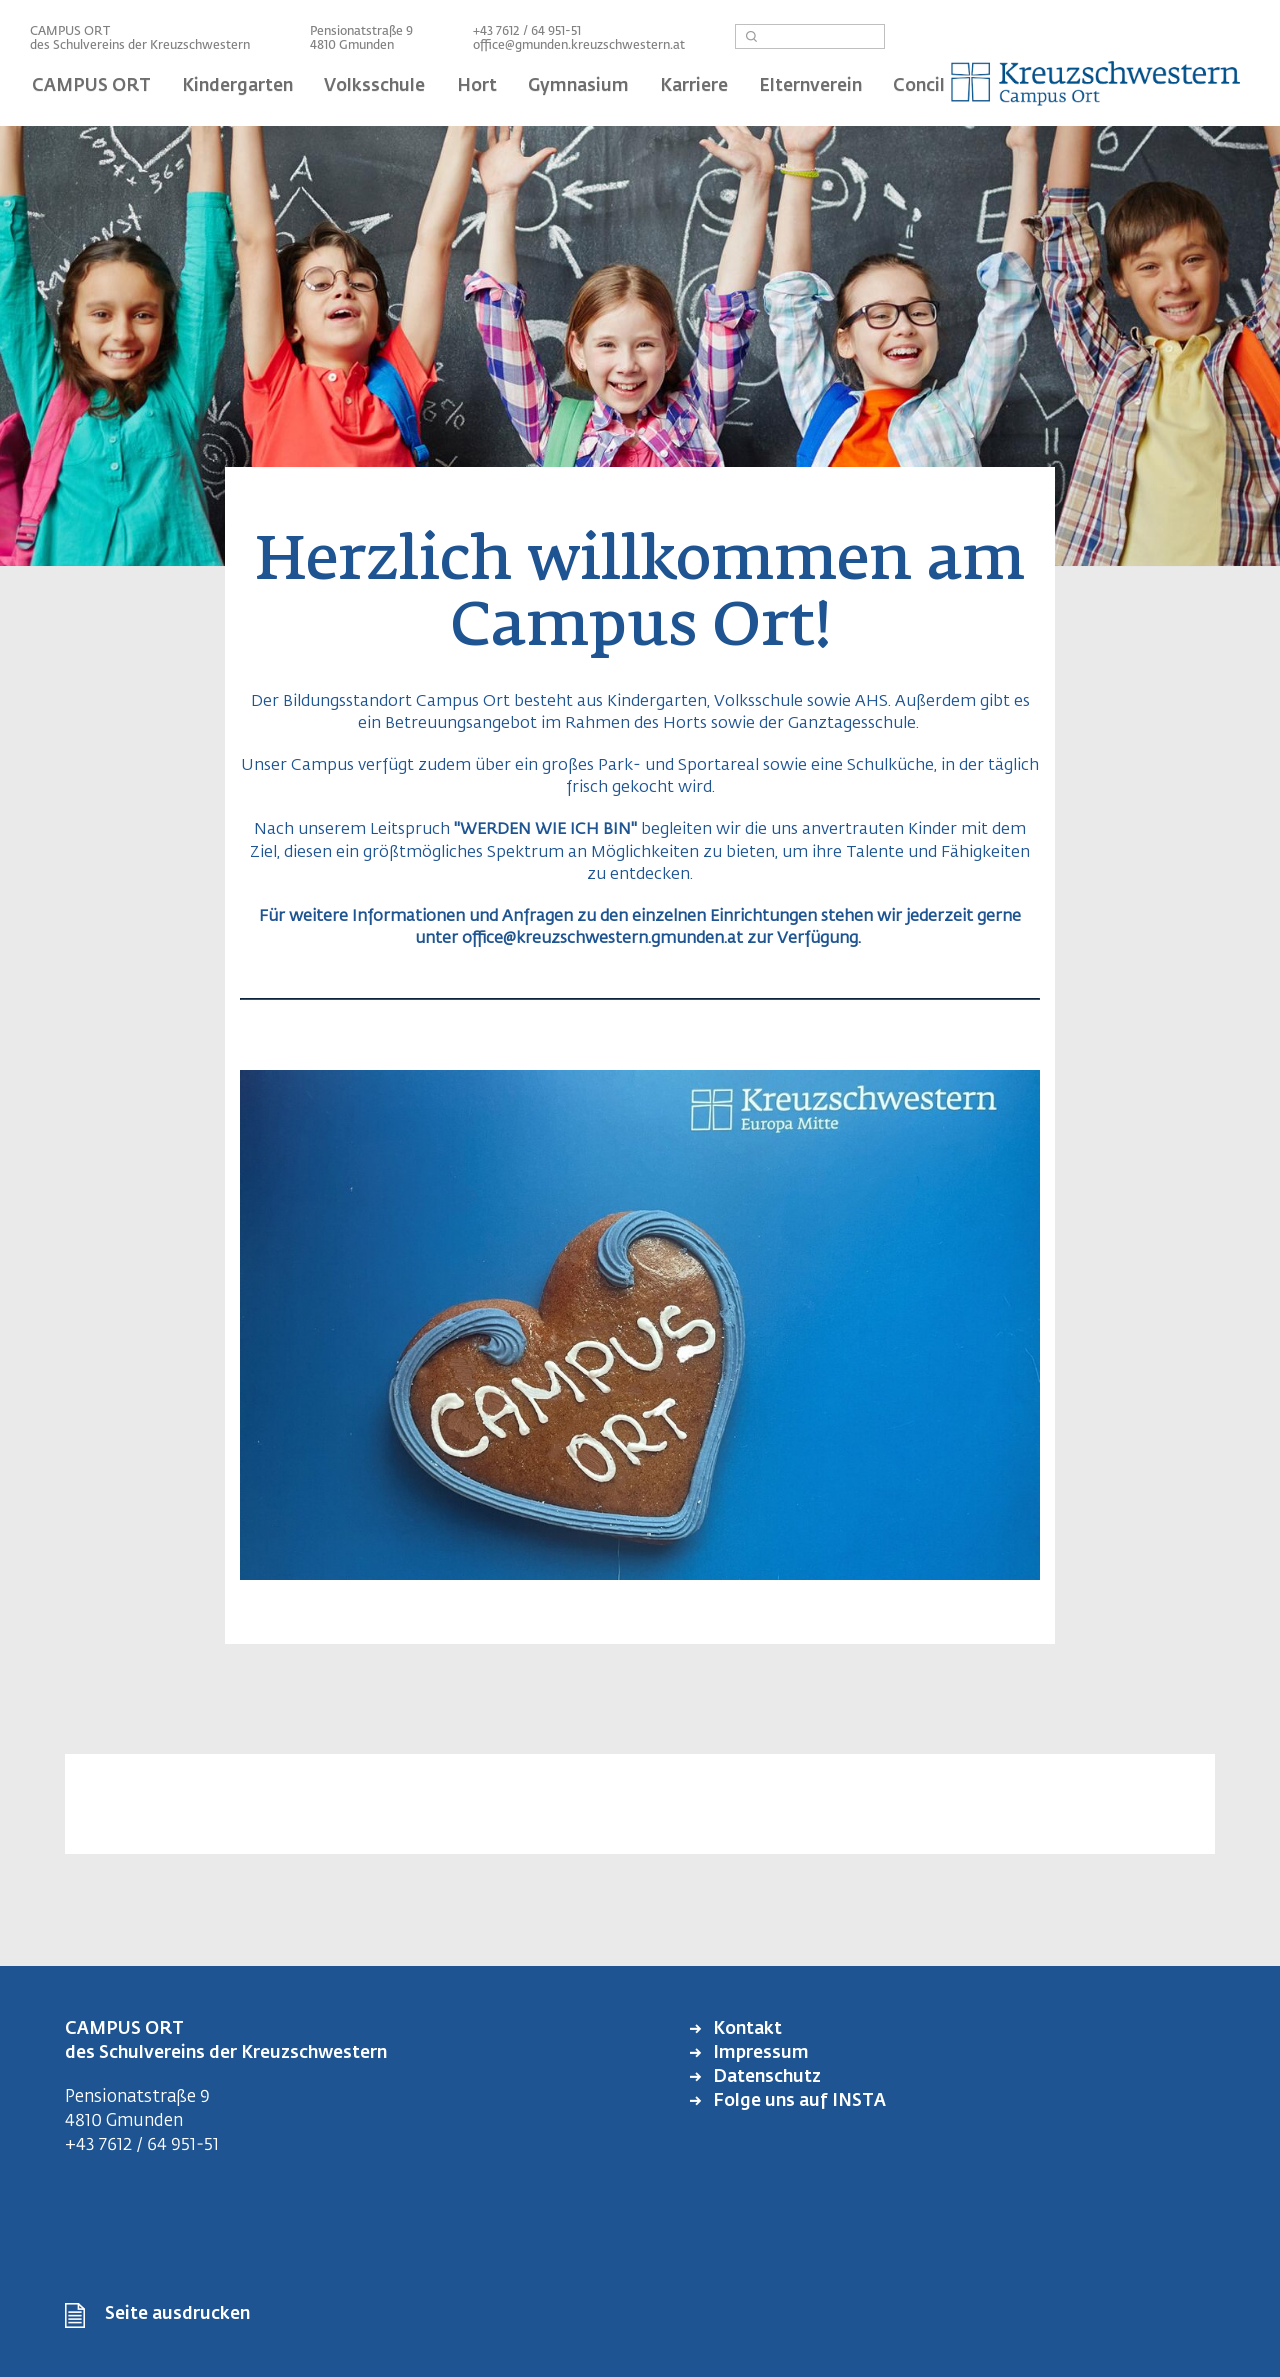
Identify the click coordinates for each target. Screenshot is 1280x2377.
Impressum (759, 2053)
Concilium (935, 86)
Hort (477, 86)
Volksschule (374, 86)
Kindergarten (237, 86)
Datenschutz (765, 2077)
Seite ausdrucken (177, 2314)
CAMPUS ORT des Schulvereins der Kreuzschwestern (140, 39)
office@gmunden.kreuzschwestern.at (579, 46)
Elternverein (810, 86)
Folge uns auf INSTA (797, 2101)
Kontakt (745, 2029)
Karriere (694, 86)
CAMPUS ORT (91, 86)
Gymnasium (578, 86)
